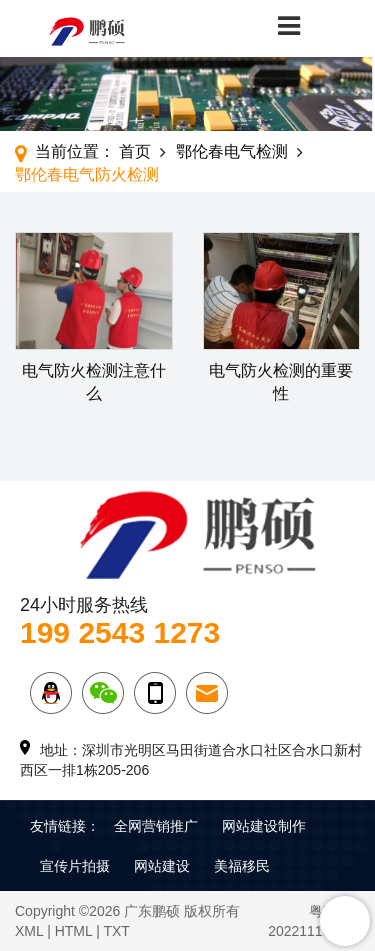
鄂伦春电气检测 (232, 151)
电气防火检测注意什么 (94, 382)
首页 (135, 151)
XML (29, 931)
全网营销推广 (156, 826)
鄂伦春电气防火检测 (87, 174)
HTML (74, 931)
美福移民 (242, 866)
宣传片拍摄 (75, 866)
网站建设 (162, 866)
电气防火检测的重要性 (281, 382)
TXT (116, 931)
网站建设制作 (264, 826)
